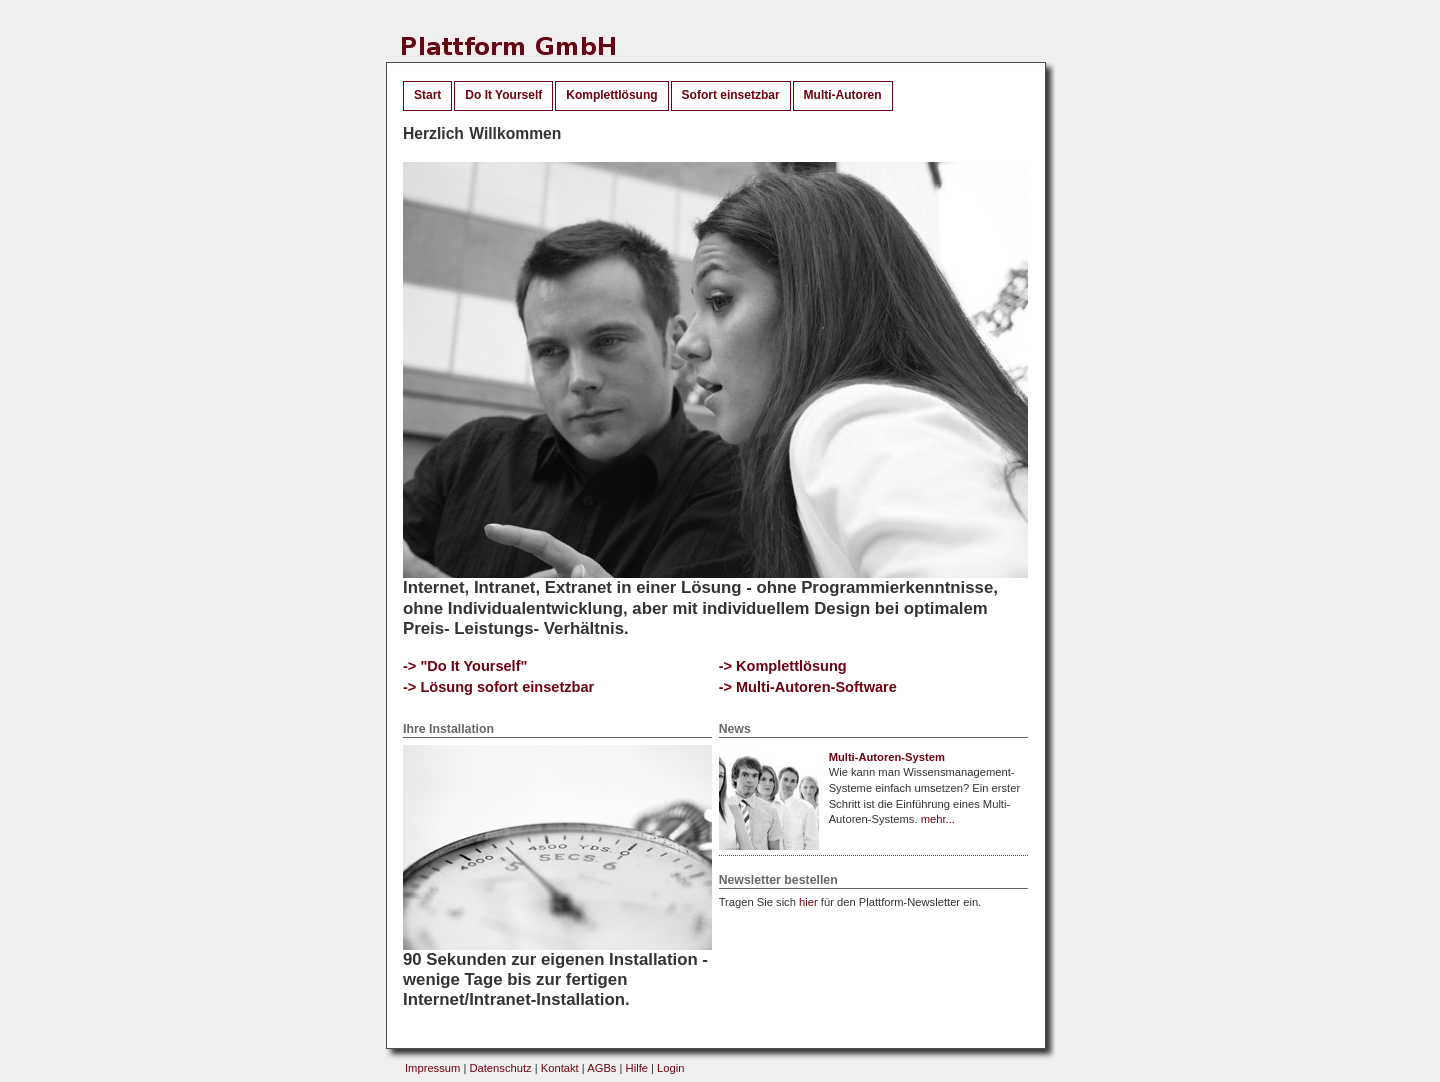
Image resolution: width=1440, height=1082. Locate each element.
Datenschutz (500, 1068)
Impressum (432, 1068)
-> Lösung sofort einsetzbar (498, 687)
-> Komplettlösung (783, 666)
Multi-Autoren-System (887, 757)
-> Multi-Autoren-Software (808, 687)
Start (427, 95)
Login (670, 1068)
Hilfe (637, 1068)
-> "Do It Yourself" (465, 666)
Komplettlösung (611, 95)
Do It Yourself (503, 95)
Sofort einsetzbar (731, 95)
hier (808, 902)
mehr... (938, 819)
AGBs (601, 1068)
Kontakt (560, 1068)
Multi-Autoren (843, 95)
